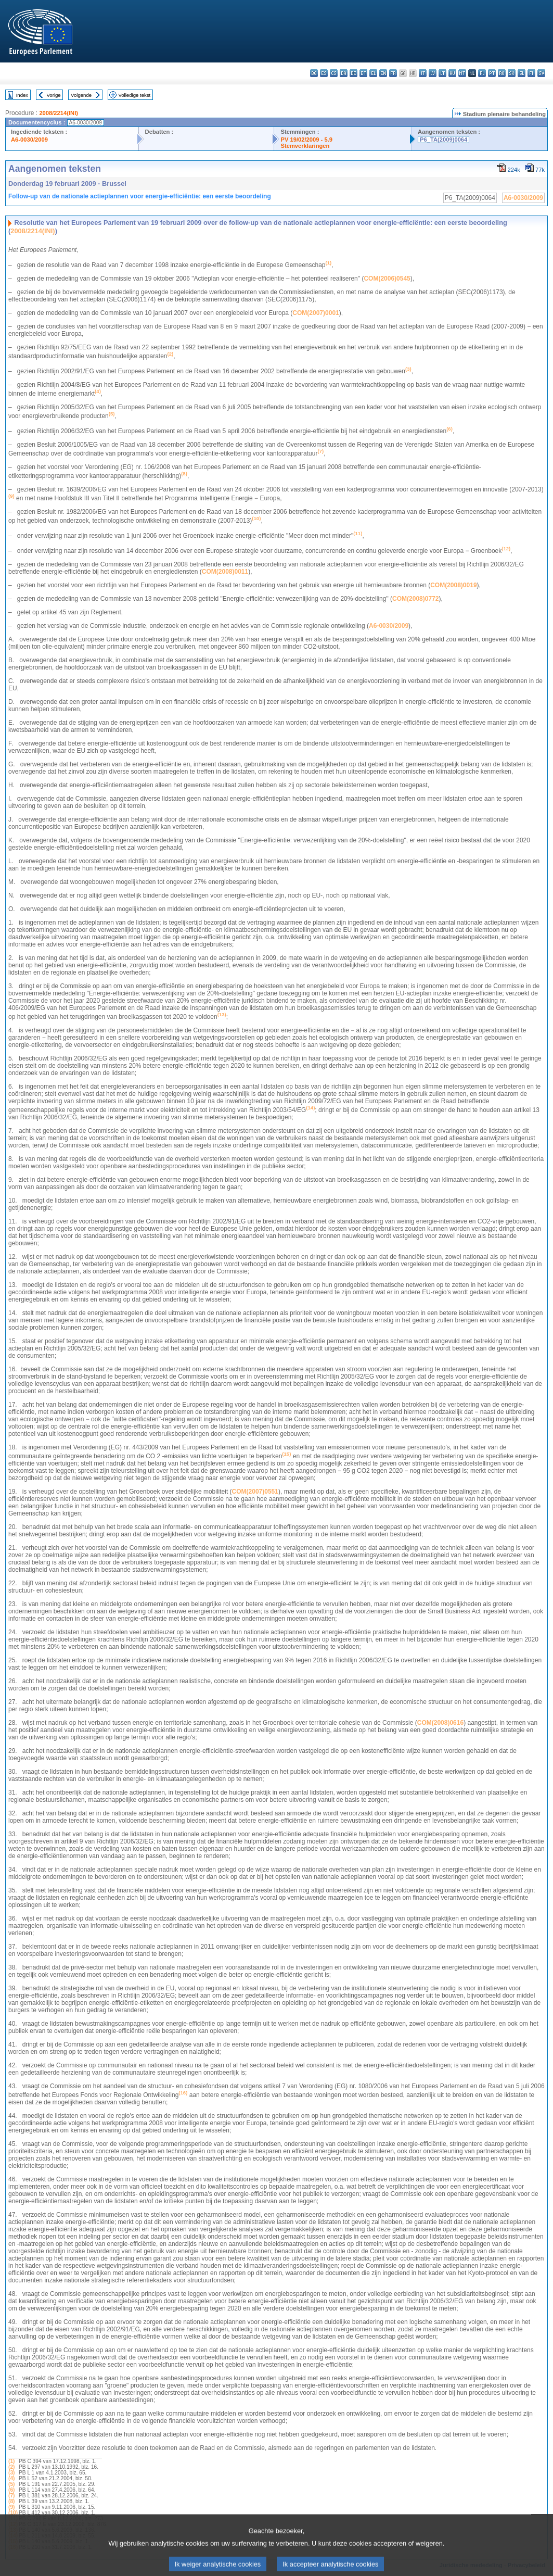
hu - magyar (452, 73)
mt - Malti (462, 73)
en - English (383, 73)
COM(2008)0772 (415, 598)
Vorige (54, 95)
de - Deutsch (353, 73)
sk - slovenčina (512, 73)
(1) (11, 2461)
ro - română (502, 73)
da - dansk (344, 73)
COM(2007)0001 (315, 313)
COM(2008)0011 (225, 571)
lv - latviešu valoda (432, 73)
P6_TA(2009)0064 (443, 139)
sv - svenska (541, 73)
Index (22, 95)
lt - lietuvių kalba (442, 73)
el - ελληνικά (373, 73)
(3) (11, 2473)
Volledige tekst (134, 95)
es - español (324, 73)
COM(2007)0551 (255, 1491)
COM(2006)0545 (387, 278)
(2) (11, 2467)
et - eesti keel (363, 73)
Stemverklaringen (304, 146)
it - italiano (423, 73)
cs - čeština (334, 73)
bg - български (314, 73)
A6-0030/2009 (29, 139)
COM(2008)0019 (453, 585)
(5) (11, 2484)
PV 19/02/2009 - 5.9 (306, 139)
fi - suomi (531, 73)
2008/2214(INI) (58, 113)
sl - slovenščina (521, 73)
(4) (11, 2478)
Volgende (81, 95)
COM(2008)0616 (440, 1722)
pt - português (492, 73)
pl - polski (482, 73)
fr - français (393, 73)
